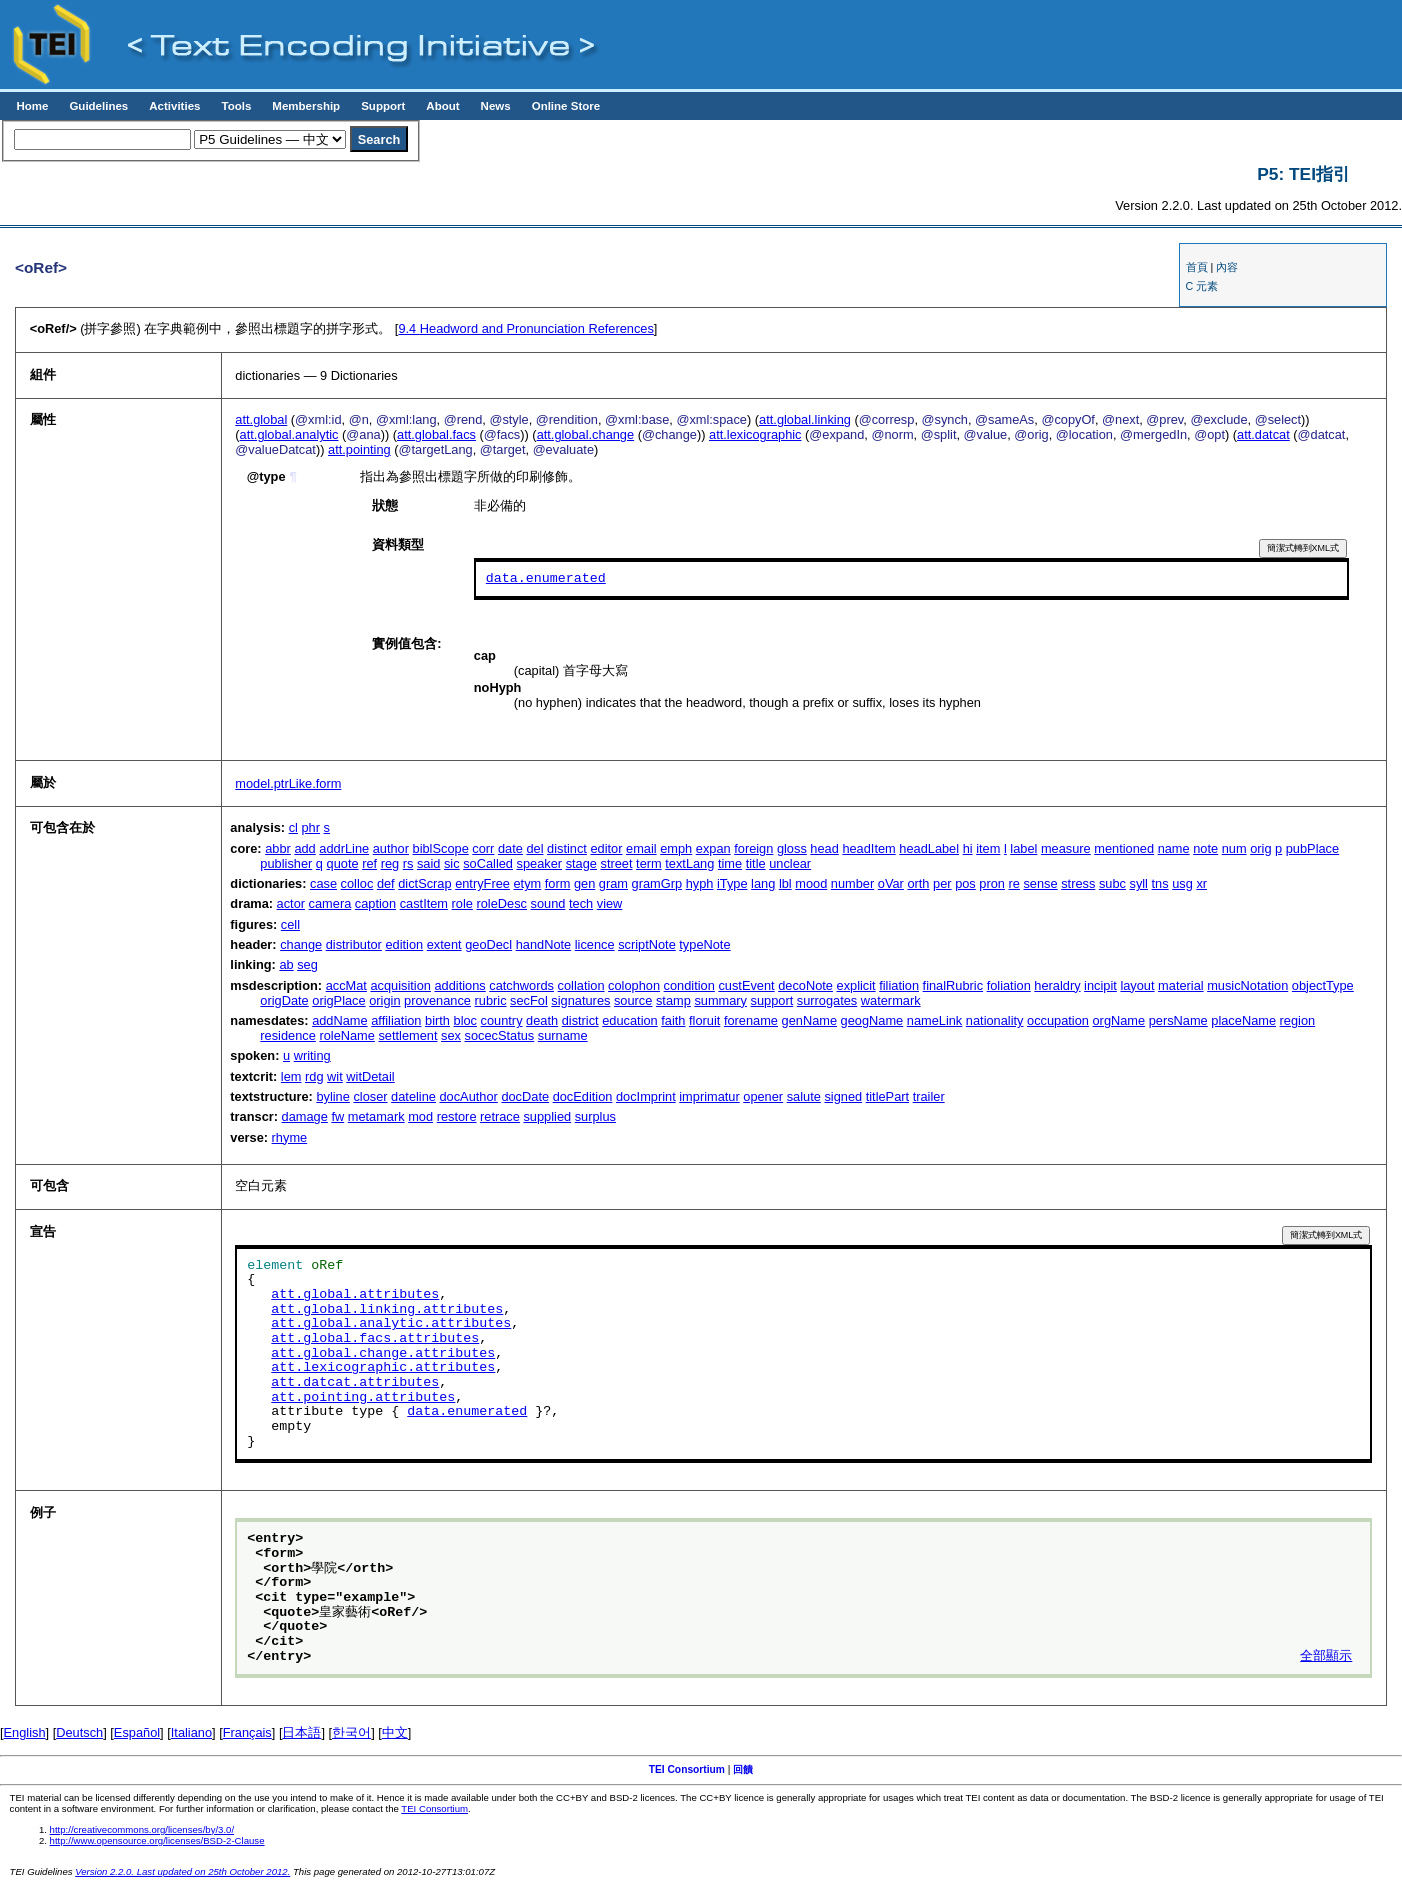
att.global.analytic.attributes (391, 1324)
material (1181, 985)
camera (330, 903)
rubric (491, 1000)
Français (247, 1732)
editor (606, 848)
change (301, 944)
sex (451, 1035)
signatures (580, 1000)
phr (311, 827)
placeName (1243, 1020)
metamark (376, 1116)
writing (312, 1055)
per (942, 883)
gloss (792, 848)
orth (918, 883)
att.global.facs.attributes (375, 1339)
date (510, 848)
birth (437, 1020)
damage (305, 1116)
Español (137, 1732)
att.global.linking (805, 419)
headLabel (929, 848)
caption (375, 903)
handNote (544, 944)
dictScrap (424, 883)
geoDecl (488, 944)
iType (732, 883)
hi (968, 848)
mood (811, 883)
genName (810, 1020)
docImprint (646, 1096)
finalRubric (953, 985)
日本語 (301, 1732)
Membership (306, 106)
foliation (1009, 985)
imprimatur (709, 1096)
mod (420, 1116)
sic (452, 863)
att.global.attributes (355, 1295)
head (824, 848)
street (617, 863)
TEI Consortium (687, 1769)
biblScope (441, 848)
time (730, 863)
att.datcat (1263, 434)
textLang (689, 863)
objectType (1323, 985)
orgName (1119, 1020)
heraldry (1057, 985)
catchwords (521, 985)
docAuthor (468, 1096)
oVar (891, 883)
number (852, 883)
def (386, 883)
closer (370, 1096)
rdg (314, 1076)
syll (1138, 883)
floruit (704, 1020)
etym (527, 883)
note (1205, 848)
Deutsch (79, 1732)
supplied (547, 1116)
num (1234, 848)
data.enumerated (546, 579)
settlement (407, 1035)
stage (581, 863)
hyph (700, 883)
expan (713, 848)
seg (307, 964)
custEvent (746, 985)
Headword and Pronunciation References (525, 328)
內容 (1227, 267)
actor (291, 903)
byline (332, 1096)
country (502, 1020)
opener (763, 1096)
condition (689, 985)
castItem (424, 903)
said (428, 863)
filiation (899, 985)
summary (720, 1000)
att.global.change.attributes (383, 1354)
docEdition (583, 1096)
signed (843, 1096)
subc (1112, 883)
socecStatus (500, 1035)
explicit (856, 985)
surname (563, 1035)
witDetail (370, 1076)
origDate (284, 1000)
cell (290, 924)
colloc (357, 883)
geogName (872, 1020)
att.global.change (585, 434)
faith (673, 1020)
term (649, 863)
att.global (261, 419)
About (442, 106)
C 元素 (1202, 286)
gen (584, 883)
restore (457, 1116)
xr (1201, 883)
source (633, 1000)
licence (595, 944)
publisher (286, 863)
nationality (995, 1020)
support (772, 1000)
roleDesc (501, 903)
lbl (785, 883)
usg (1182, 883)
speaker (540, 863)
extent (444, 944)
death (542, 1020)
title (756, 863)
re (1014, 883)
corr (483, 848)
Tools (236, 106)
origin (384, 1000)
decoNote (805, 985)
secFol (529, 1000)
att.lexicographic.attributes (383, 1368)
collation (581, 985)
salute (804, 1096)
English (25, 1732)
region (1298, 1020)
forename (751, 1020)
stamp (673, 1000)
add (304, 848)
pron (992, 883)
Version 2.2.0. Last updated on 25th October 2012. (182, 1871)
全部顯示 (1326, 1657)
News (496, 106)
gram (613, 883)
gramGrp (657, 883)
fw (337, 1116)
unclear (790, 863)
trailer (929, 1096)
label (1023, 848)
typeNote (704, 944)
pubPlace (1312, 848)
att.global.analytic (289, 434)
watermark (891, 1000)
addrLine (344, 848)
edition (404, 944)
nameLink (935, 1020)
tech (581, 903)
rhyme (290, 1137)
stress (1078, 883)
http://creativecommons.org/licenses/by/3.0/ (142, 1829)
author (391, 848)
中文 (395, 1732)
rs (408, 863)
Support (383, 106)
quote (343, 863)
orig (1260, 848)
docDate (525, 1096)
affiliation (396, 1020)
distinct (567, 848)
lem (291, 1076)
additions (459, 985)
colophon (634, 985)
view (610, 903)
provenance (437, 1000)
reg (390, 863)
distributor (354, 944)
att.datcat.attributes (355, 1383)
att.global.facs (436, 434)
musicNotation (1247, 985)
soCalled (488, 863)
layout (1137, 985)
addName (340, 1020)
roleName (346, 1035)
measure (1066, 848)
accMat (346, 985)
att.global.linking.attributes (387, 1310)
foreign (753, 848)
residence (288, 1035)
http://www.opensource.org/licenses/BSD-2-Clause (157, 1840)
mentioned (1124, 848)
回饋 (743, 1769)
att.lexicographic (755, 434)
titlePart (887, 1096)
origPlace (338, 1000)
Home (32, 106)
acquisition (400, 985)
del (534, 848)
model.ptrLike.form (288, 783)
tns (1160, 883)
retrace (500, 1116)
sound (548, 903)
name (1174, 848)
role (462, 903)
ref (369, 863)
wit (335, 1076)
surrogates (827, 1000)
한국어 (351, 1732)
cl (293, 827)
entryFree (482, 883)
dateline (413, 1096)
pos (965, 883)
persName (1178, 1020)
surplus (595, 1116)
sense (1040, 883)
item (988, 848)
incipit (1100, 985)
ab (286, 964)
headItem (868, 848)
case (323, 883)
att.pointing (359, 449)
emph (676, 848)
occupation (1058, 1020)
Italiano (191, 1732)
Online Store (566, 106)
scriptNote (647, 944)
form (558, 883)
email (641, 848)
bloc (465, 1020)
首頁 (1197, 267)
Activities (174, 106)
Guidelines (98, 106)
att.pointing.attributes (363, 1398)
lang (763, 883)
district (580, 1020)
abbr (278, 848)
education (630, 1020)
